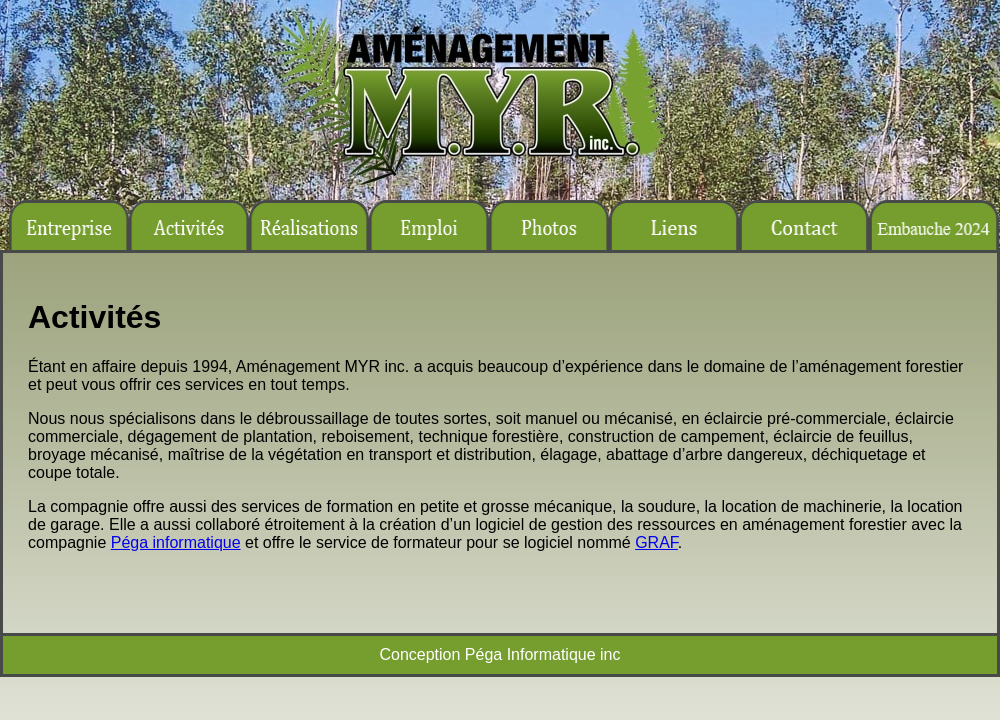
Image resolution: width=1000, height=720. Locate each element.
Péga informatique (176, 542)
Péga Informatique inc (543, 654)
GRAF (656, 542)
